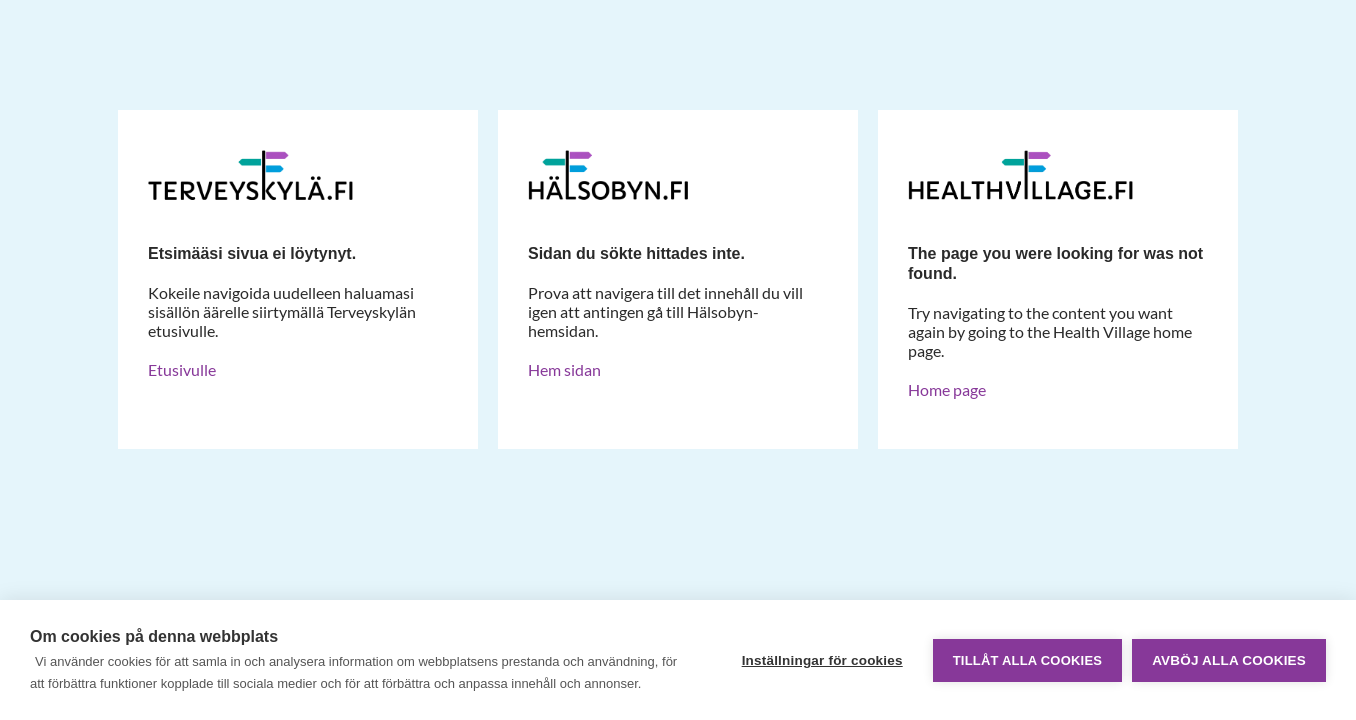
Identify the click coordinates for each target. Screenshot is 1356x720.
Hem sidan (564, 369)
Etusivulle (182, 369)
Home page (947, 389)
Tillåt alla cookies (1027, 660)
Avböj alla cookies (1229, 660)
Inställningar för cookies (822, 660)
